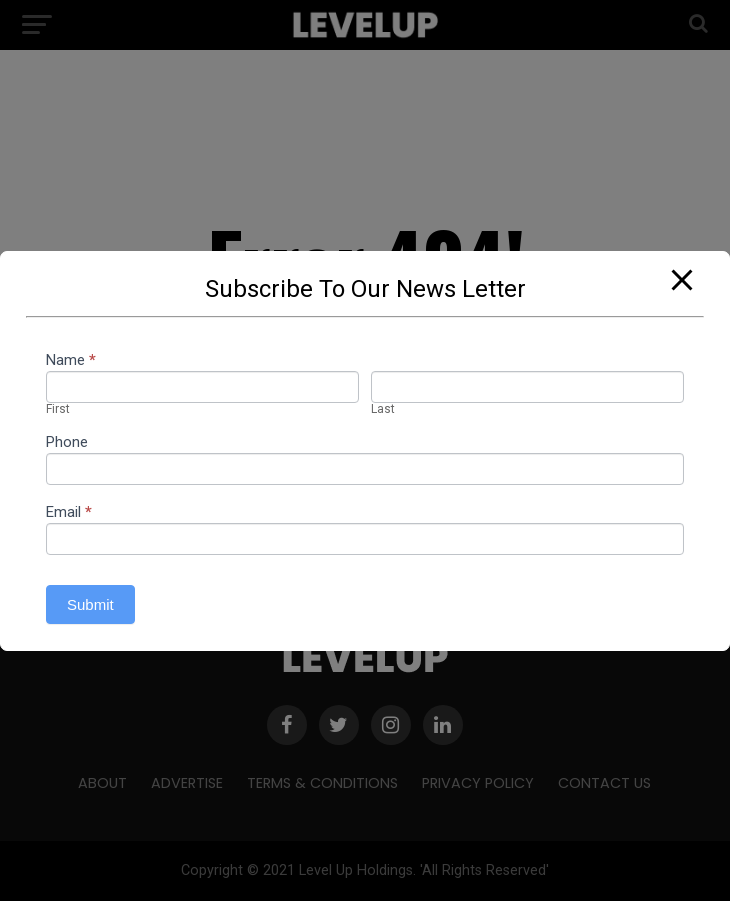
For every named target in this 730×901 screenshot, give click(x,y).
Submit (90, 604)
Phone (67, 443)
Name (71, 361)
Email (69, 513)
